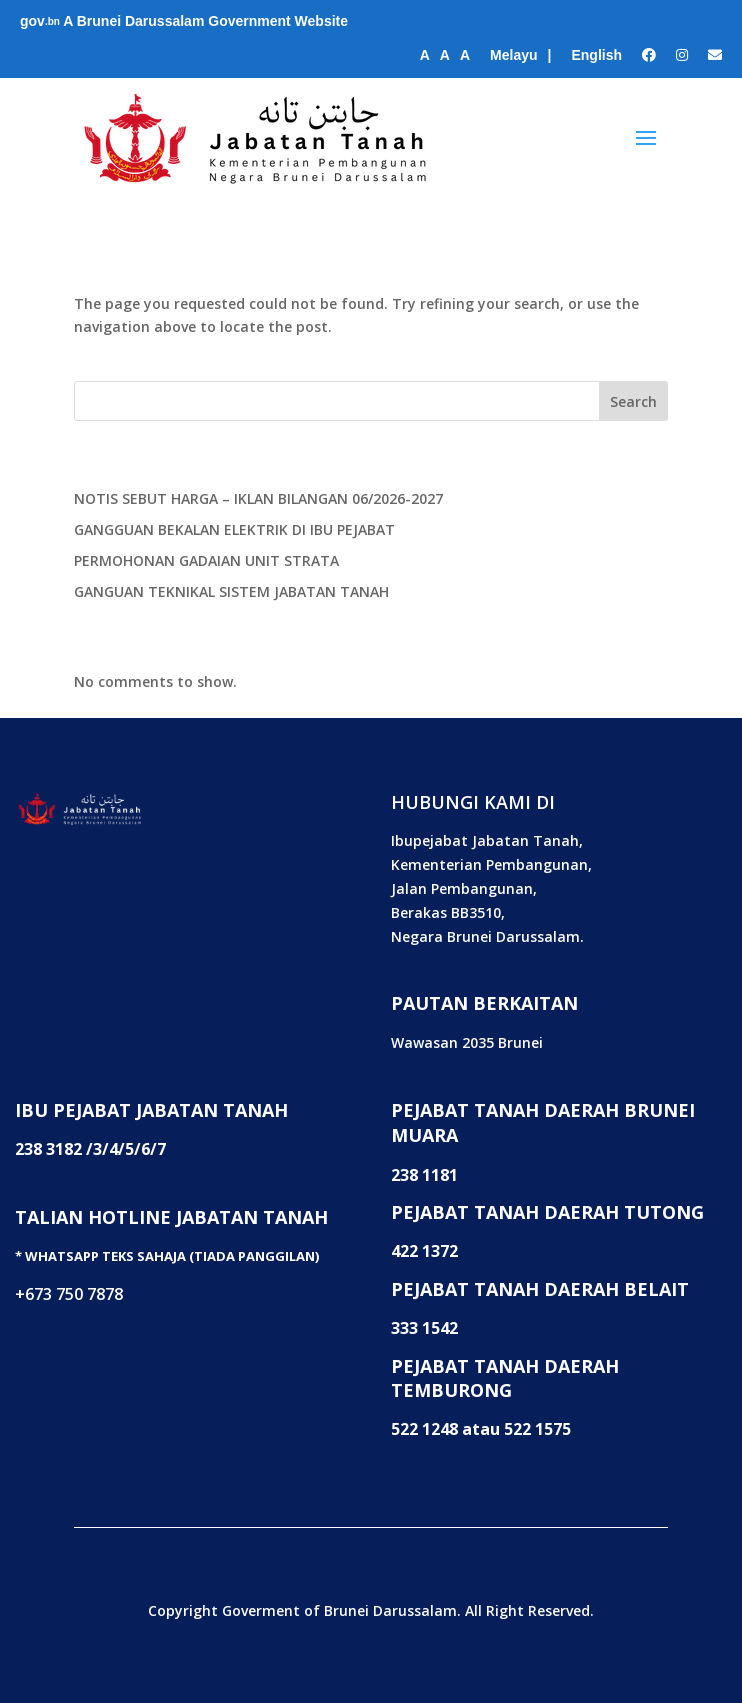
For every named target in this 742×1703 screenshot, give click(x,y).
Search (633, 401)
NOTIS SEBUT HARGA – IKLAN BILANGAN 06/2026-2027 (258, 498)
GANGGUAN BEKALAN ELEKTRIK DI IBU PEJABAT (234, 529)
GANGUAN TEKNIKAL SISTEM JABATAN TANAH (231, 591)
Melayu (513, 55)
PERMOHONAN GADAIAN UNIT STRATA (206, 560)
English (596, 55)
